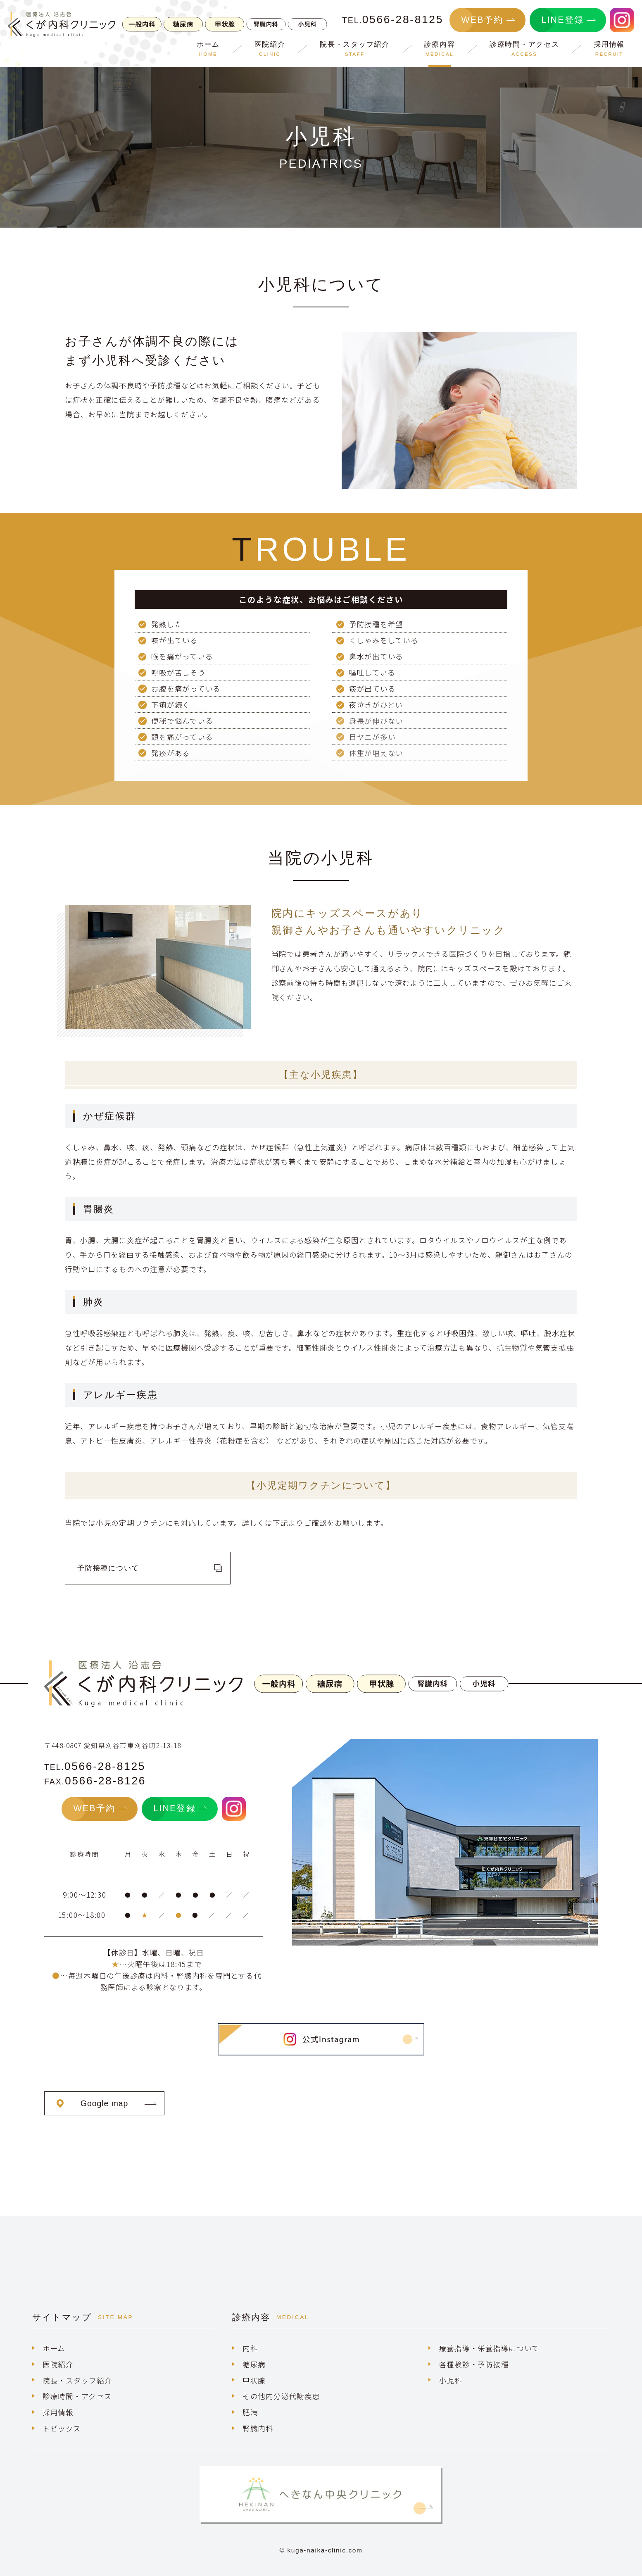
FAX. (95, 1781)
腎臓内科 (258, 2428)
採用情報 (58, 2412)
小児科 (450, 2380)
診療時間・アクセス (77, 2396)
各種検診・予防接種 (474, 2364)
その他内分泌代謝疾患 (281, 2396)
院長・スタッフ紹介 (77, 2380)
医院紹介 (58, 2364)
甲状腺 (254, 2380)
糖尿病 (254, 2364)
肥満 (250, 2412)
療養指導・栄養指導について (489, 2348)
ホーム (54, 2348)
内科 (250, 2348)
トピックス (62, 2428)
